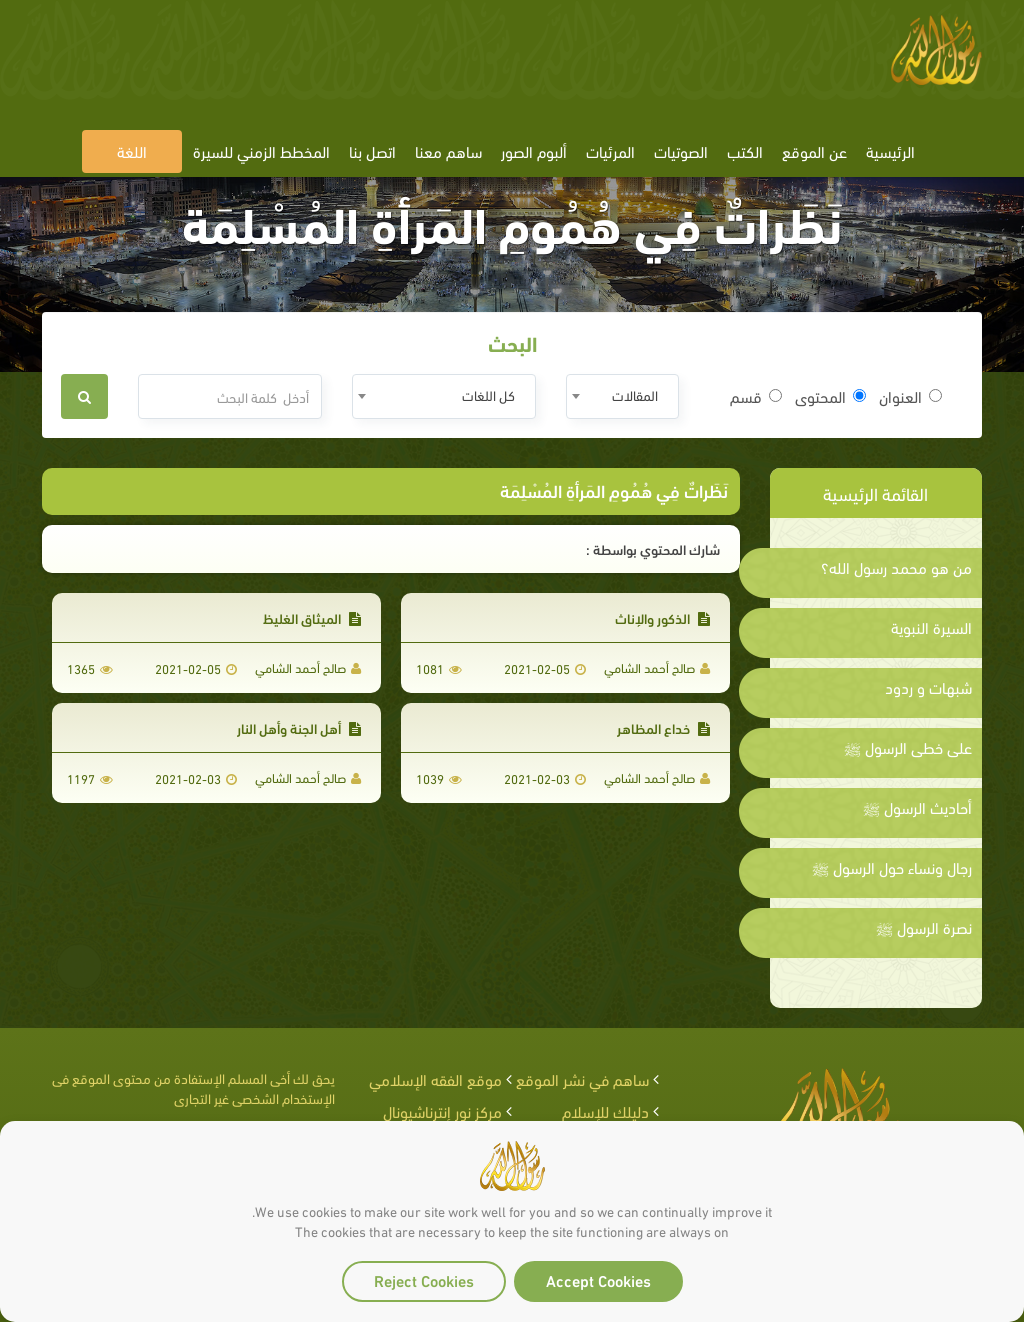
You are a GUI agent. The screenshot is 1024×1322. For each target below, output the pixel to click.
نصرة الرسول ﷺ (924, 927)
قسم (756, 396)
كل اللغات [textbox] (488, 394)
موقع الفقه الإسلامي (435, 1078)
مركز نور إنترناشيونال (442, 1110)
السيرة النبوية (931, 627)
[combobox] (622, 396)
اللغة (132, 150)
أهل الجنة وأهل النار (299, 727)
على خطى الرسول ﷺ (908, 747)
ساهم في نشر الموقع (582, 1078)
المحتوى (830, 396)
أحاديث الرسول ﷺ (917, 807)
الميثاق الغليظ (312, 617)
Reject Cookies (424, 1279)
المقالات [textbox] (635, 394)
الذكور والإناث (662, 617)
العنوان (910, 396)
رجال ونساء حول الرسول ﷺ (892, 867)
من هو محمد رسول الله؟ (896, 567)
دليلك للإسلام (605, 1110)
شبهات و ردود (928, 687)
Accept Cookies (598, 1279)
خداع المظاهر (663, 727)
